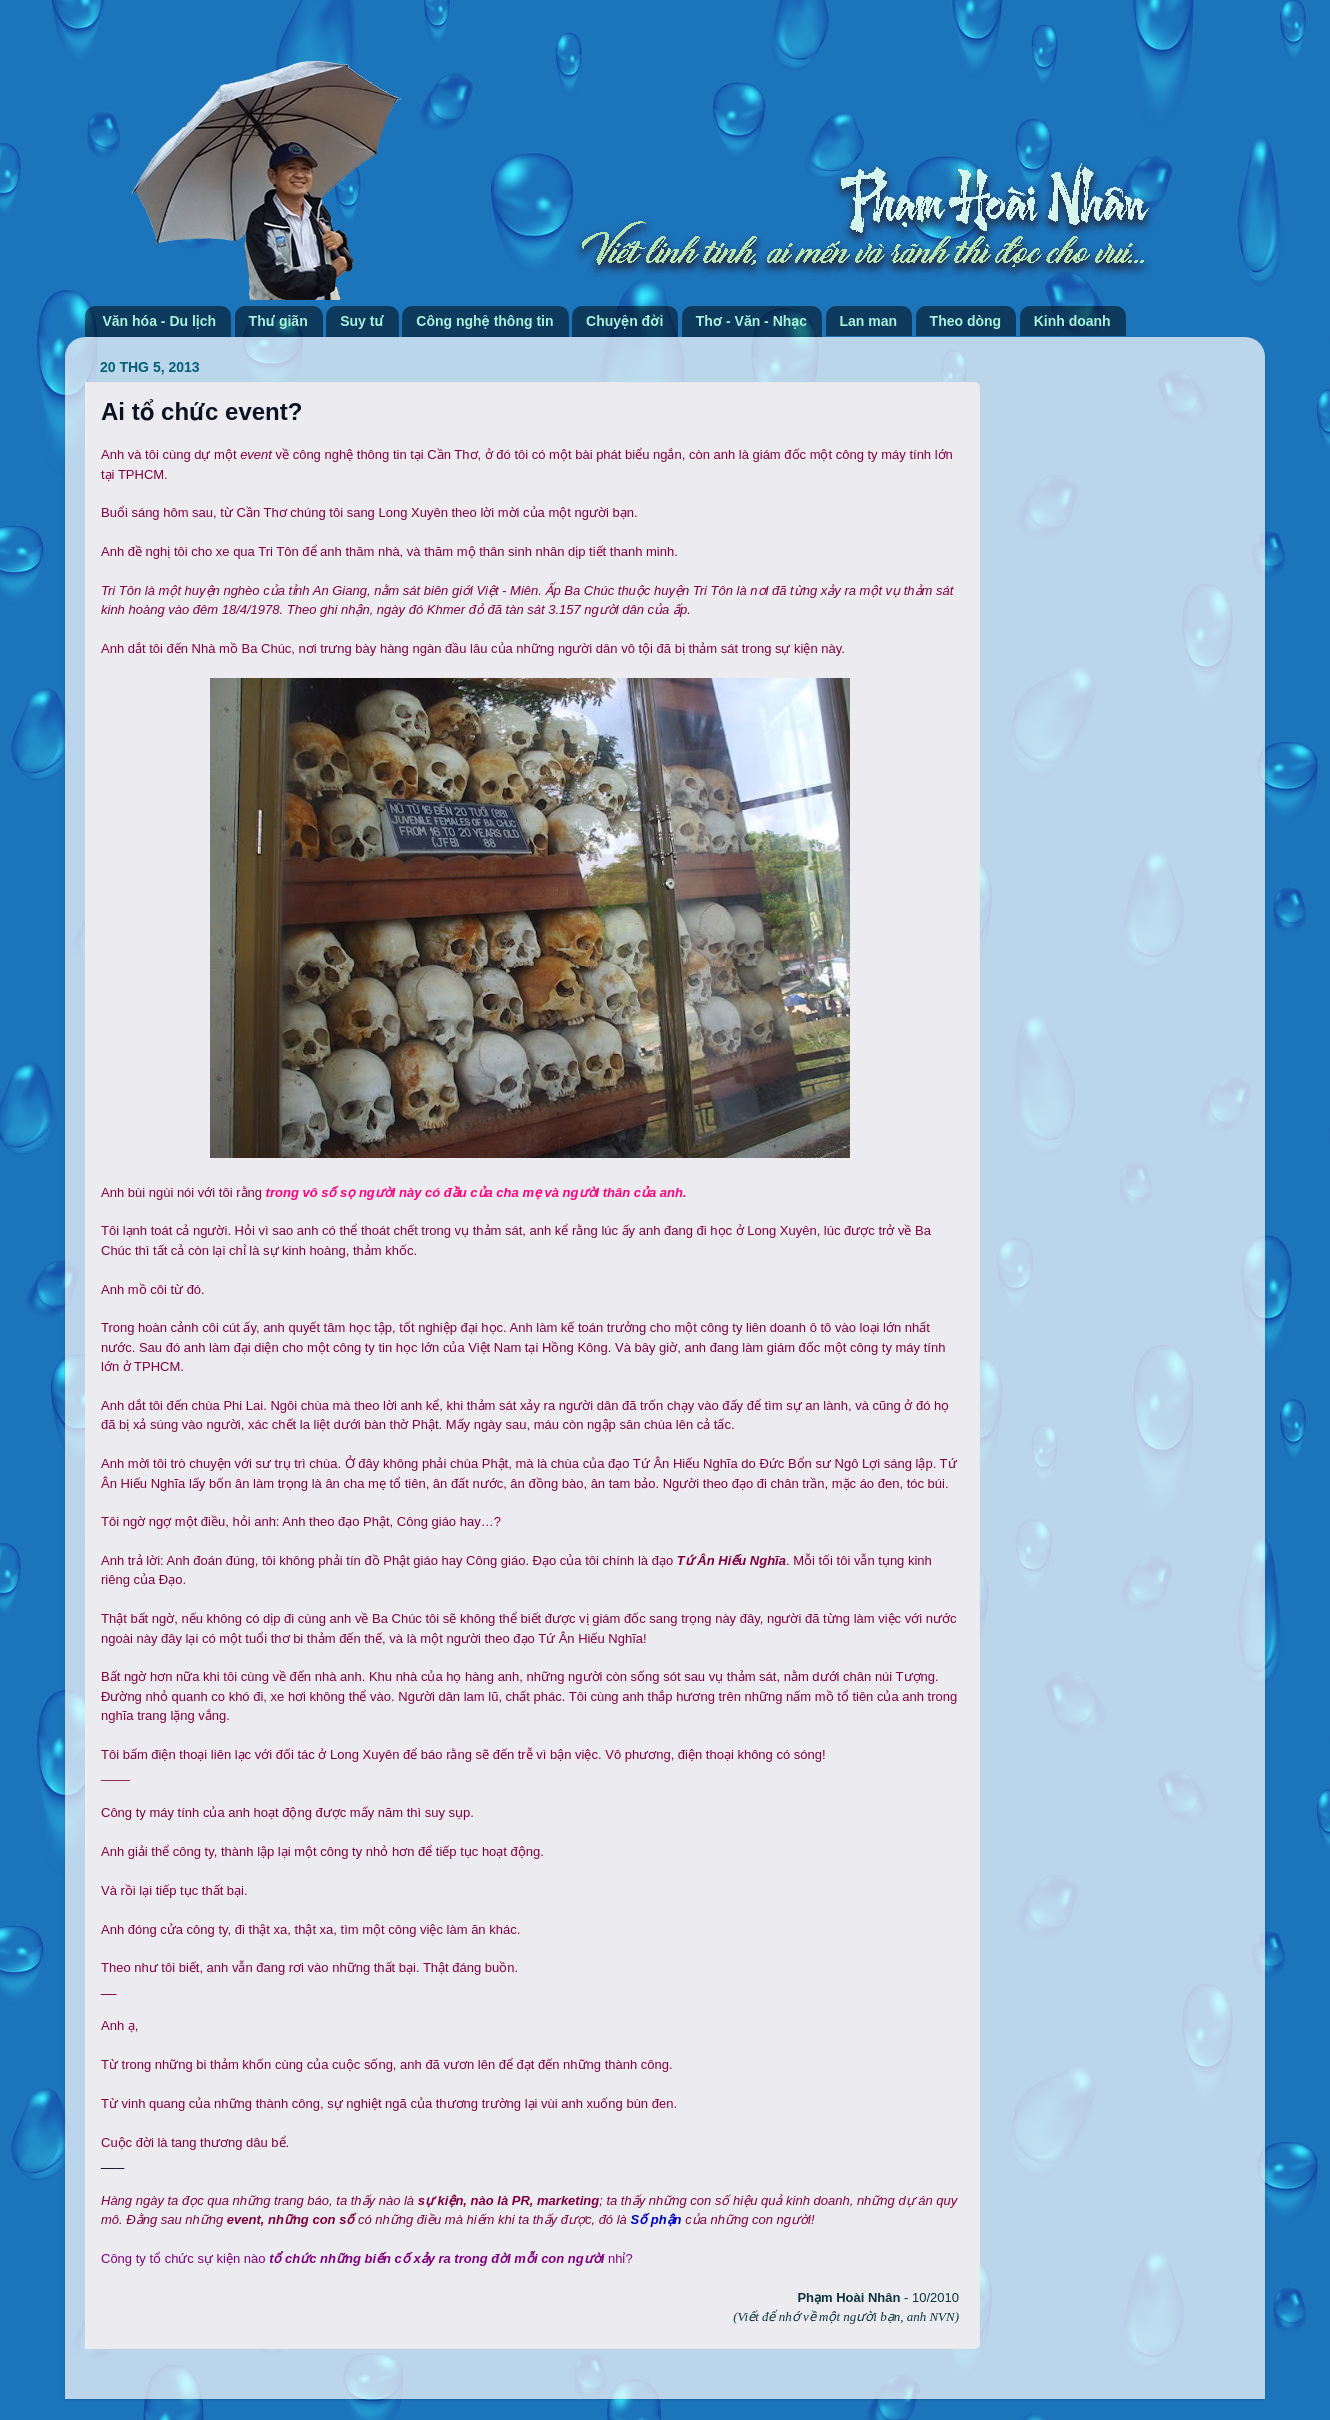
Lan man (869, 321)
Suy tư (362, 321)
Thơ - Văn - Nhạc (751, 321)
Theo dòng (966, 321)
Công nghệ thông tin (484, 321)
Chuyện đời (624, 321)
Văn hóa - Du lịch (160, 321)
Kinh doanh (1072, 321)
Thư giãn (278, 321)
